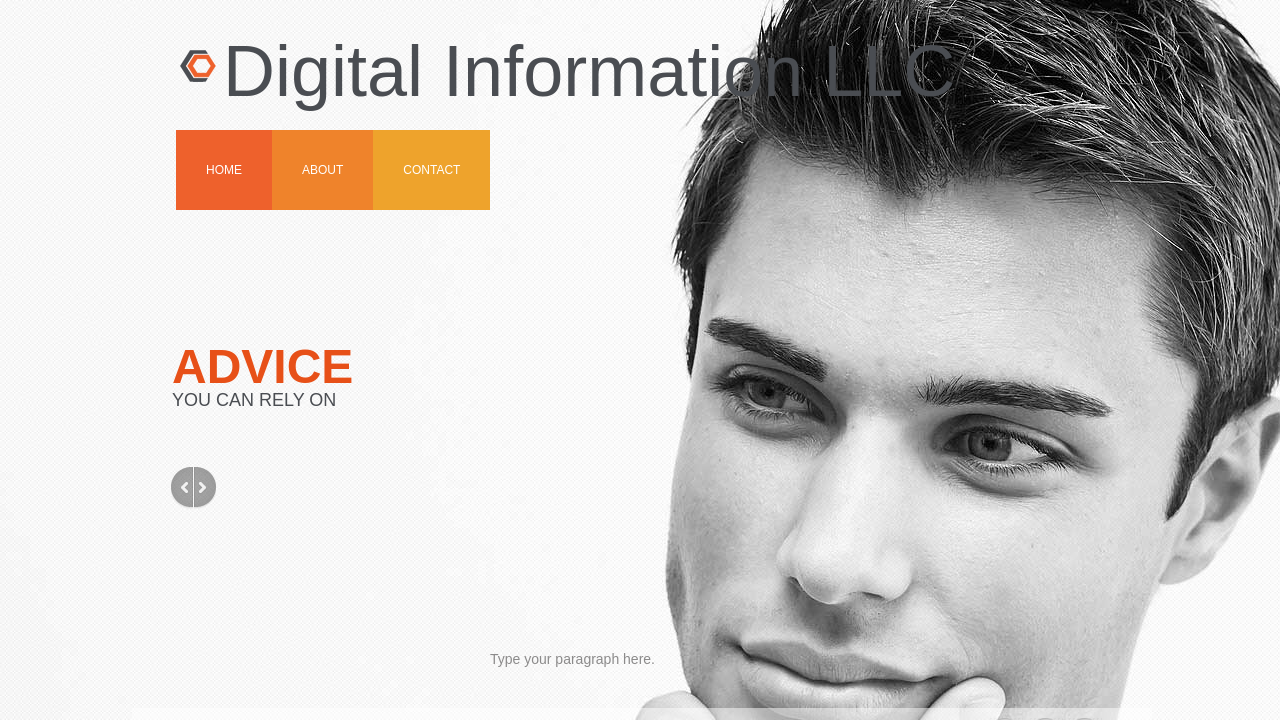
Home (224, 170)
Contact (431, 170)
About (322, 170)
